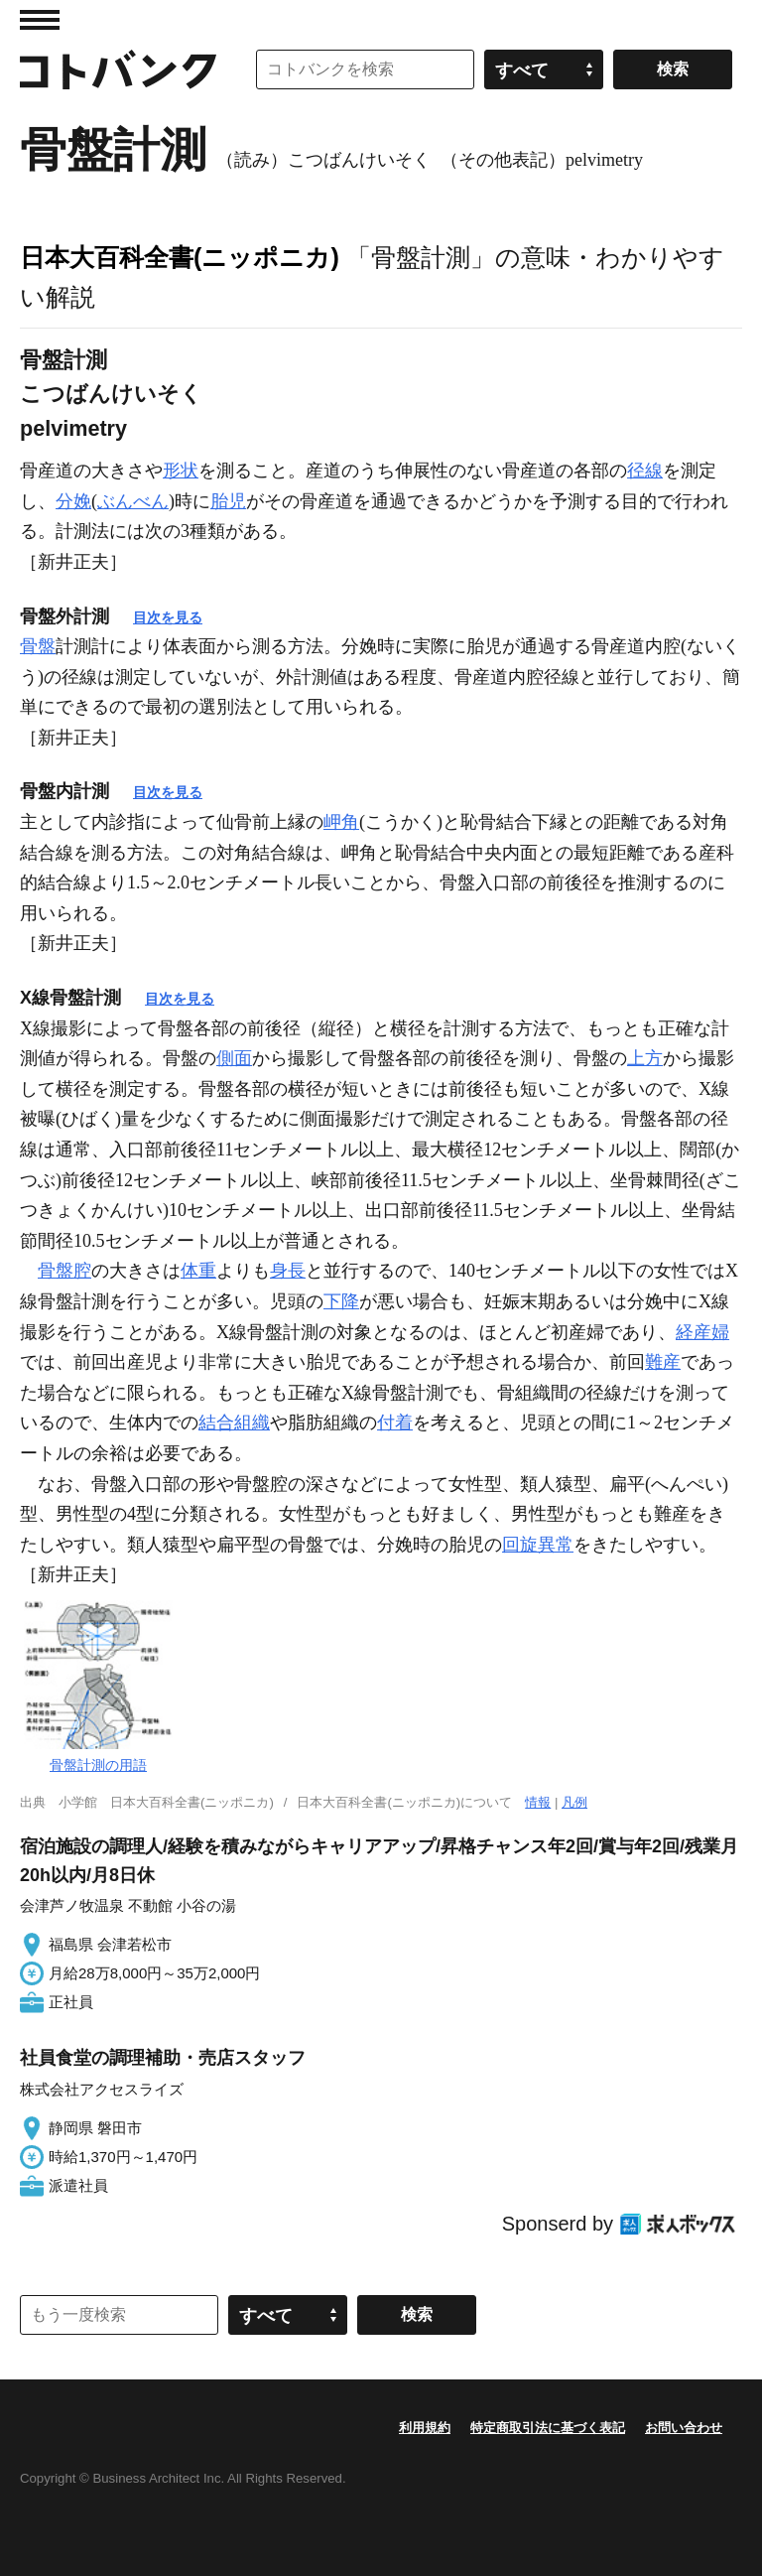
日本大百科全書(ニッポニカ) (179, 257)
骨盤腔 (64, 1271)
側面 (234, 1058)
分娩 (73, 501)
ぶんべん (133, 501)
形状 (180, 470)
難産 (663, 1362)
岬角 (341, 822)
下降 (341, 1301)
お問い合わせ (683, 2427)
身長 (288, 1271)
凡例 (574, 1802)
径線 (645, 470)
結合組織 (234, 1422)
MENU (40, 20)
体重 (198, 1271)
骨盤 (38, 646)
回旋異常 (537, 1545)
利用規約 (424, 2427)
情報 (538, 1802)
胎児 (228, 501)
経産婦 (702, 1332)
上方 (645, 1058)
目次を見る (167, 617)
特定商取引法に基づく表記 (547, 2427)
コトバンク (118, 69)
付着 (395, 1422)
